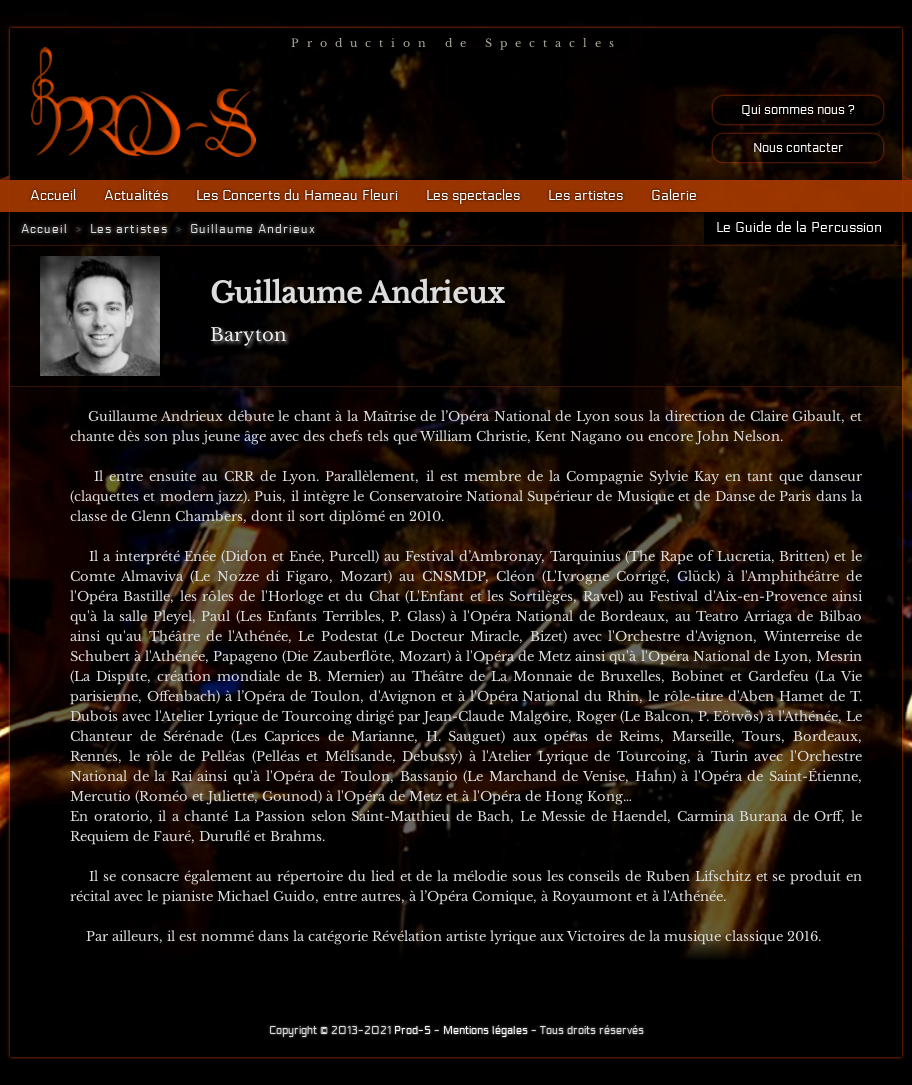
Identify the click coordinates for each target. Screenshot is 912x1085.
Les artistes (585, 195)
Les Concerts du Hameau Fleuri (297, 195)
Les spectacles (473, 195)
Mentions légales (485, 1030)
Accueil (53, 195)
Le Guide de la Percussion (799, 227)
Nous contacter (798, 148)
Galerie (674, 195)
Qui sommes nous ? (798, 110)
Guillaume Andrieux (253, 229)
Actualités (136, 195)
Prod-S (412, 1030)
